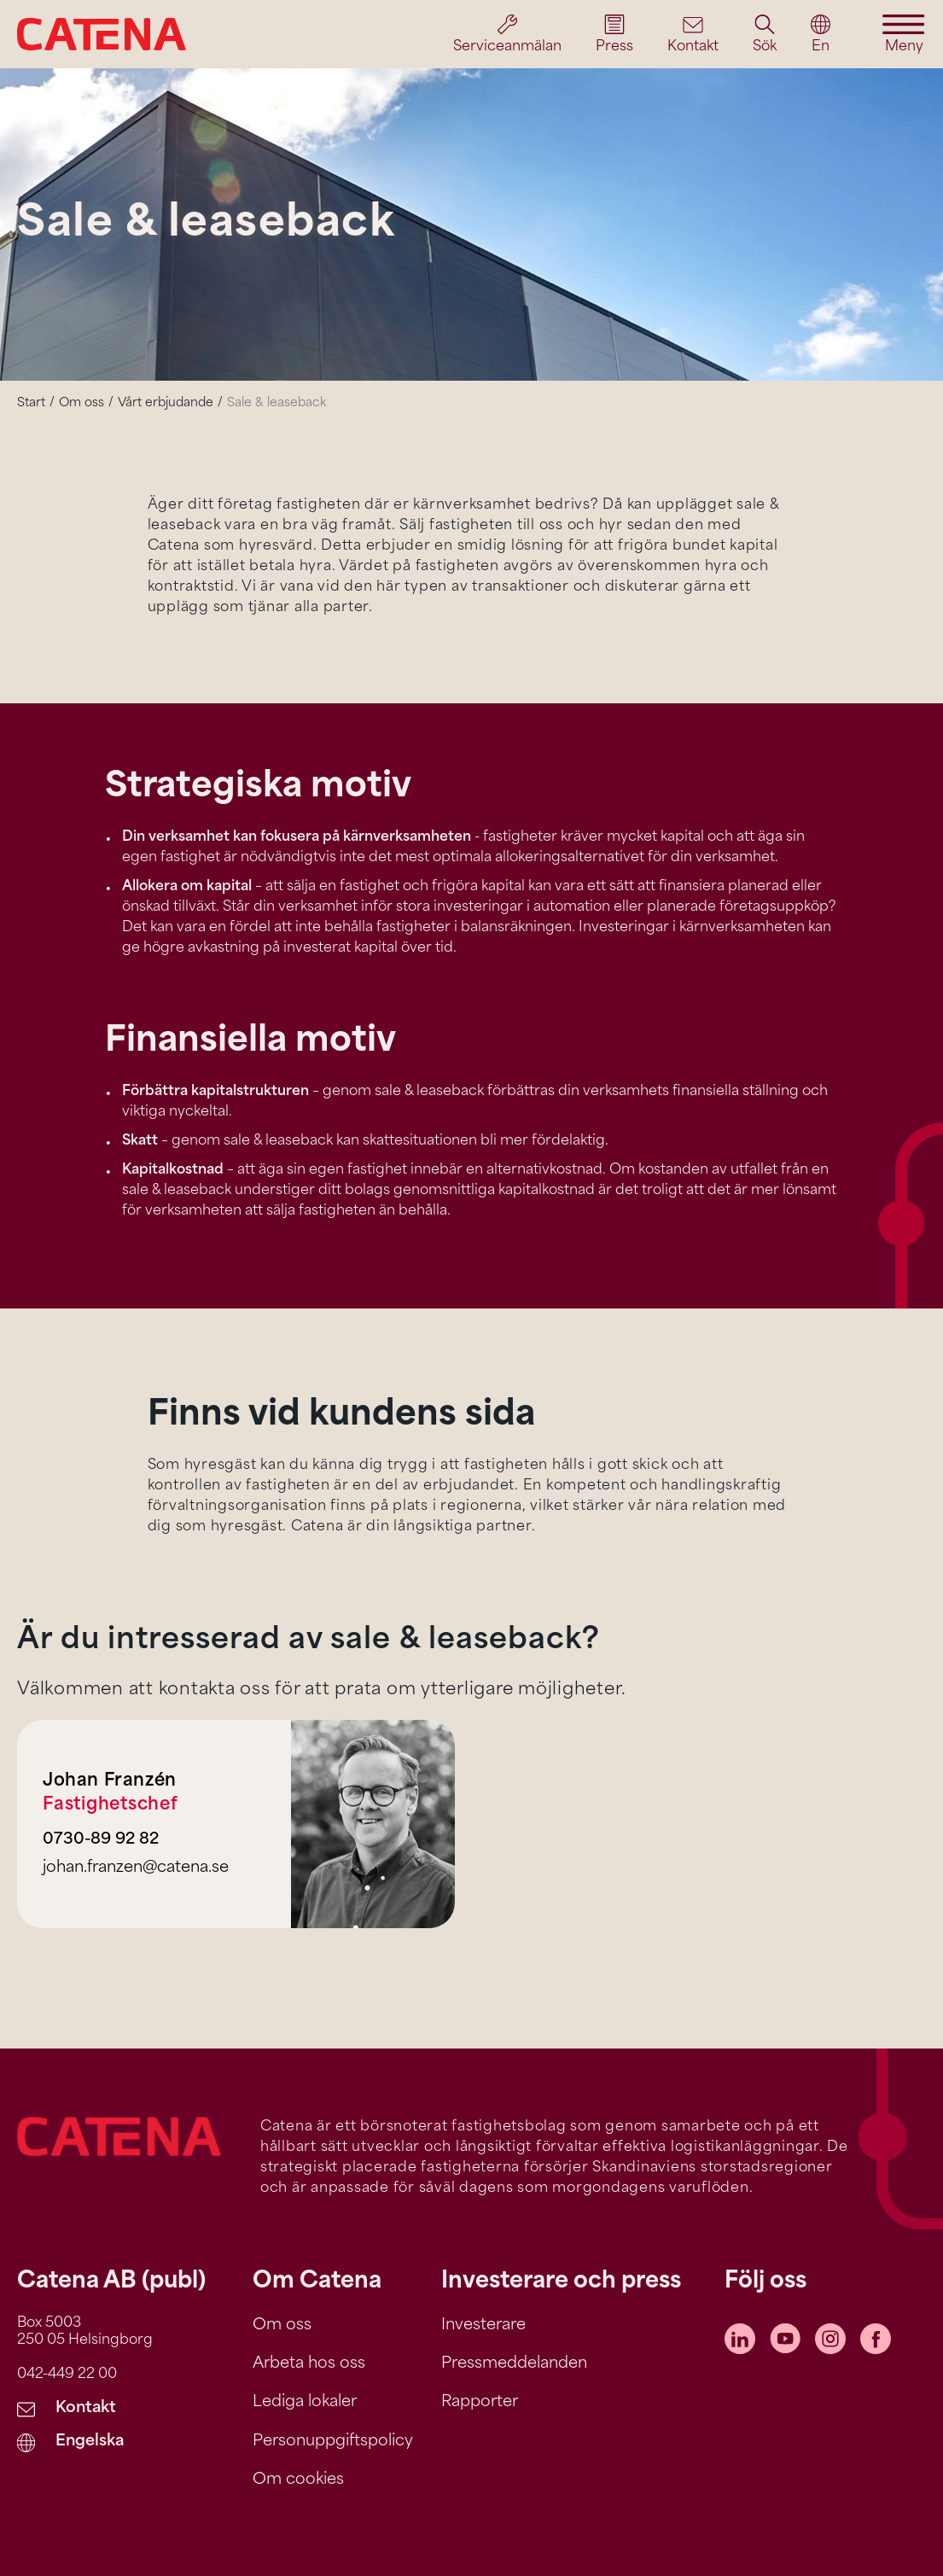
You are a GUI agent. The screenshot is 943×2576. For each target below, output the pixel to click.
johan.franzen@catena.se (136, 1868)
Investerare (483, 2325)
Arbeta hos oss (309, 2364)
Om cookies (298, 2480)
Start (31, 403)
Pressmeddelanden (514, 2364)
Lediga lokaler (305, 2402)
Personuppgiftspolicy (333, 2441)
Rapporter (479, 2402)
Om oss (81, 403)
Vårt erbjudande (165, 403)
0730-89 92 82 (101, 1840)
